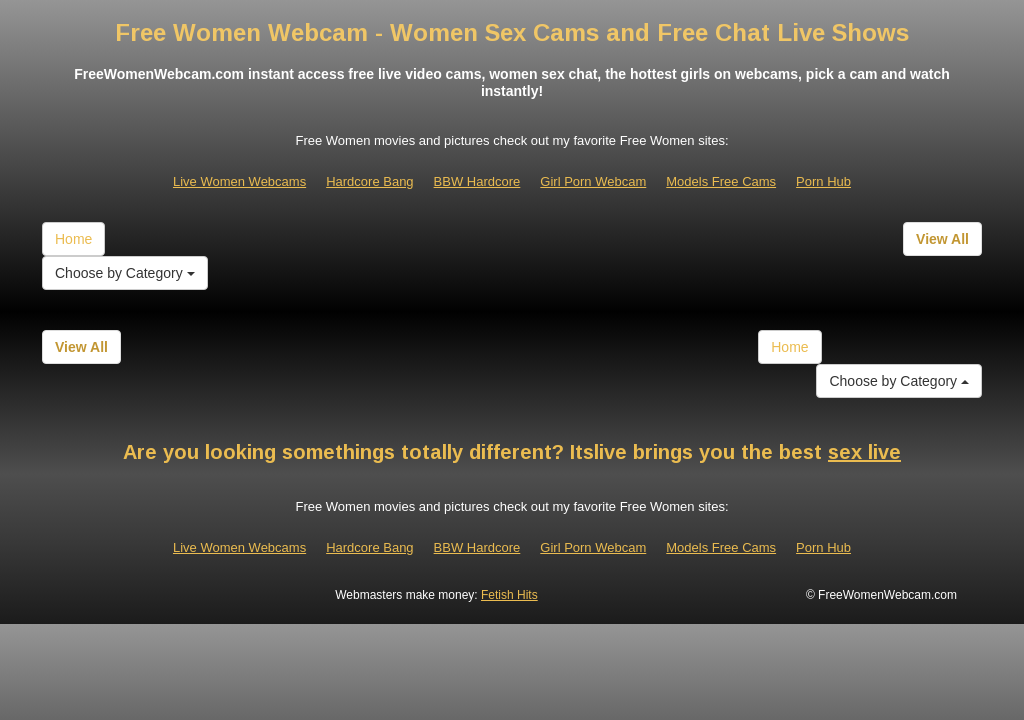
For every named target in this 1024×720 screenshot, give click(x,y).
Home (73, 239)
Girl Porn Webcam (593, 181)
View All (942, 239)
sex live (864, 452)
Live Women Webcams (239, 181)
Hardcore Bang (369, 181)
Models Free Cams (721, 181)
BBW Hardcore (477, 181)
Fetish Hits (509, 595)
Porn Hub (823, 181)
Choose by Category (125, 273)
